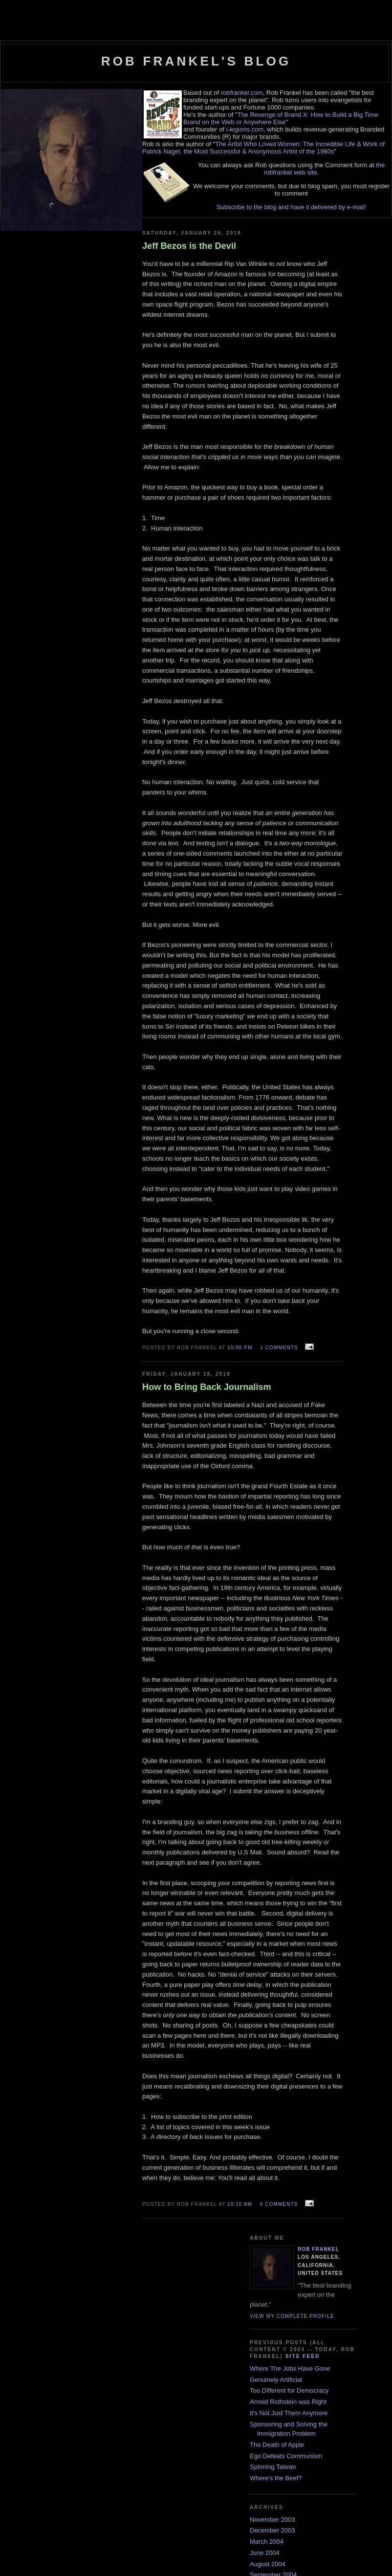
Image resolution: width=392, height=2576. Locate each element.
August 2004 (267, 2564)
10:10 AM (239, 2204)
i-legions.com (244, 129)
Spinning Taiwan (273, 2466)
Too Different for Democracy (289, 2390)
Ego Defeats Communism (286, 2456)
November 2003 (272, 2519)
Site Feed (302, 2356)
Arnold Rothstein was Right (288, 2401)
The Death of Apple (277, 2444)
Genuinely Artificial (276, 2379)
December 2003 (272, 2530)
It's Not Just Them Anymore (288, 2413)
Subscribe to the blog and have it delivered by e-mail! (291, 207)
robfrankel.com (242, 92)
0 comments (279, 2204)
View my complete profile (292, 2316)
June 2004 (265, 2552)
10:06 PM (239, 1347)
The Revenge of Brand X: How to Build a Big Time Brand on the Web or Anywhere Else (280, 118)
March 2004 (266, 2541)
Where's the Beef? (276, 2478)
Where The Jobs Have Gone (290, 2368)
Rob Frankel (318, 2249)
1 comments (279, 1347)
